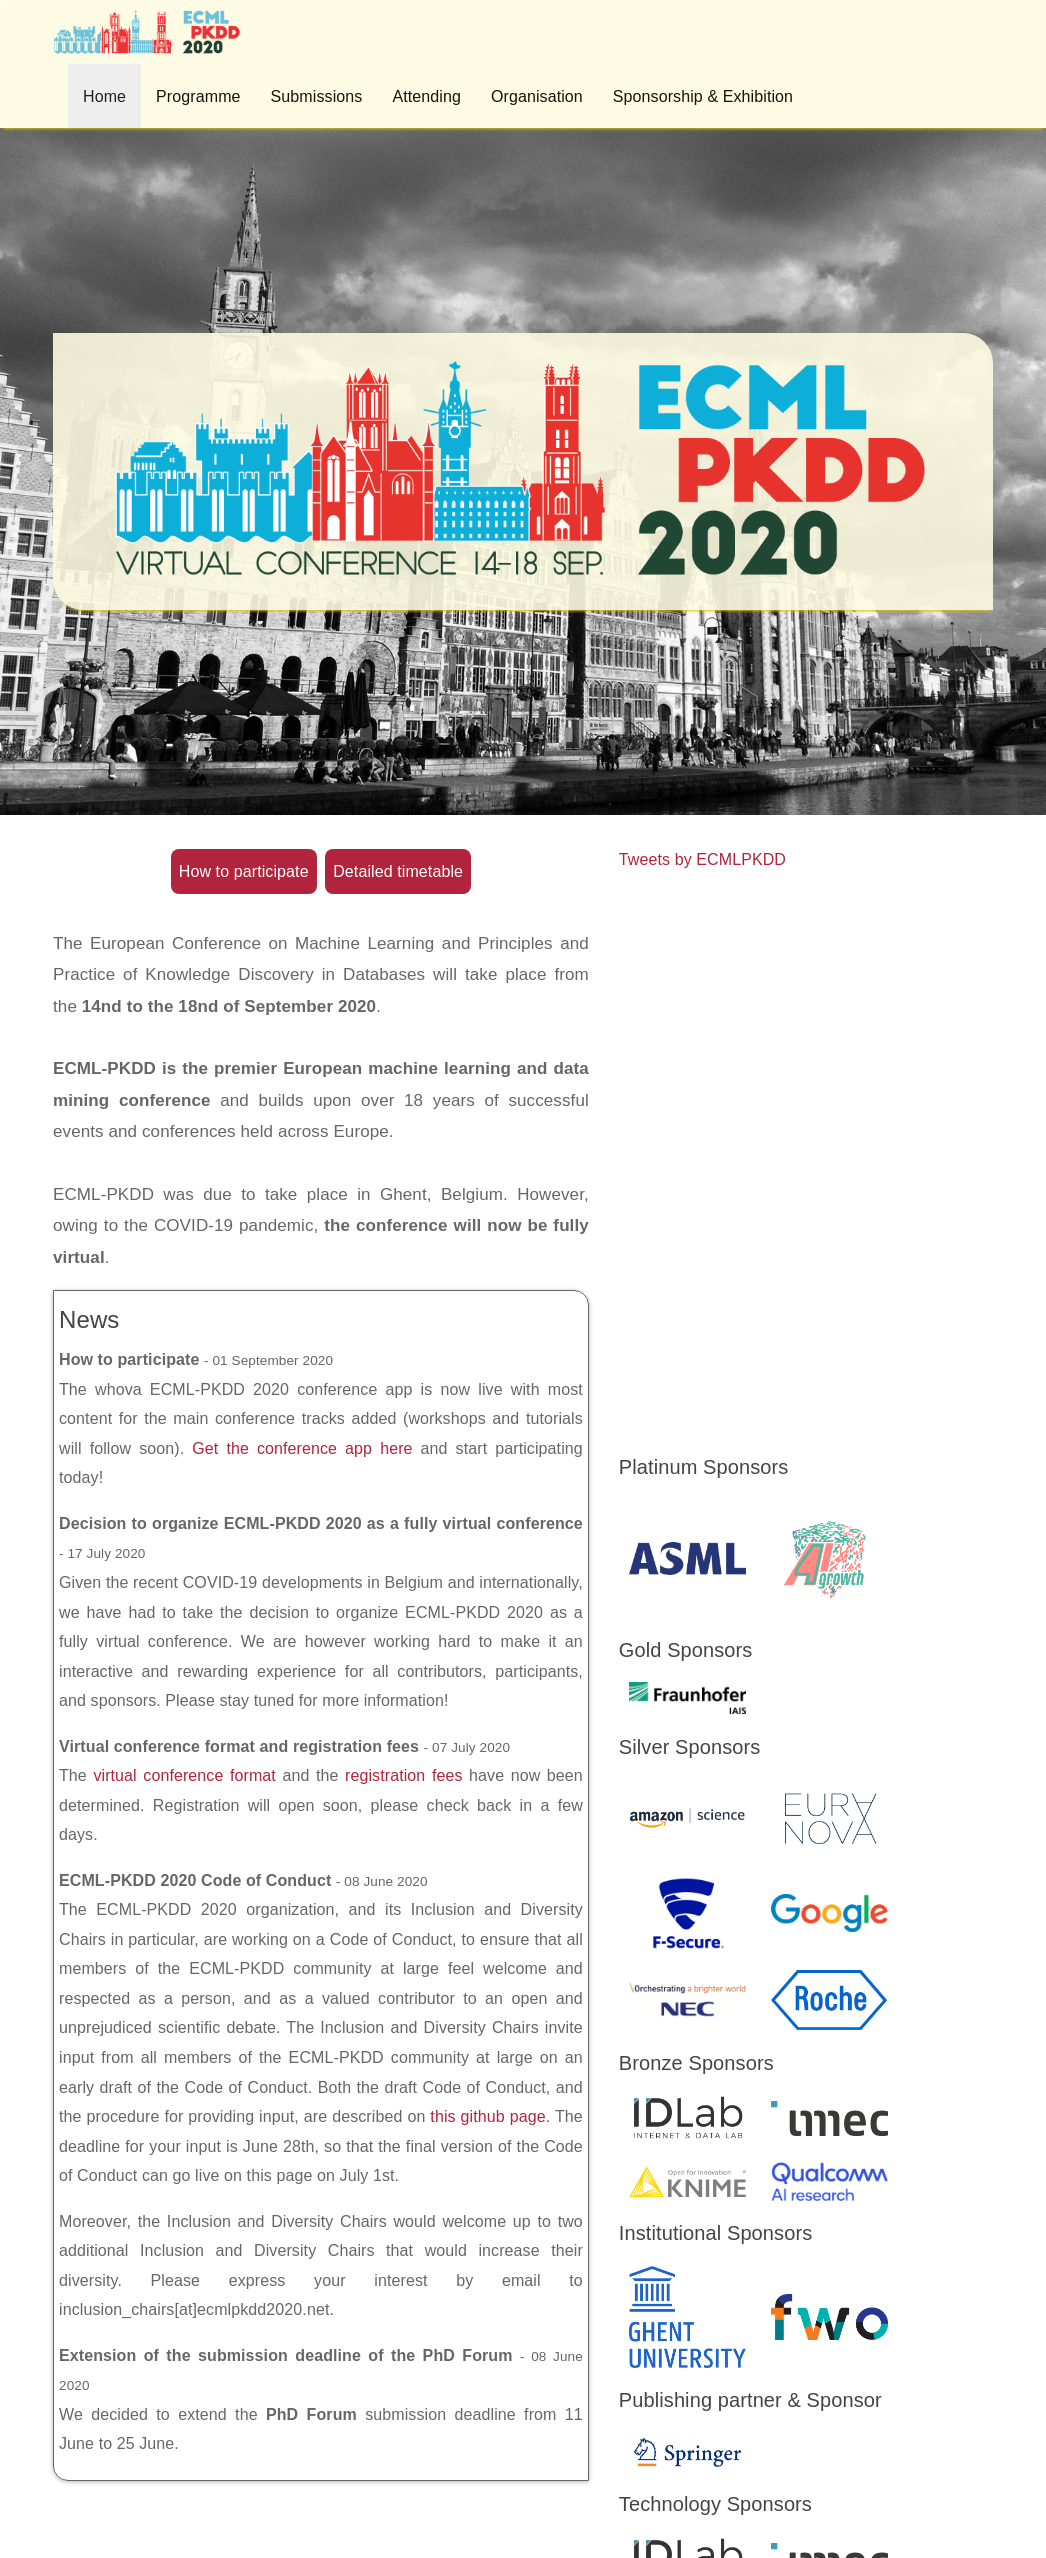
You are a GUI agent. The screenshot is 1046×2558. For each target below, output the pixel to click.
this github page (487, 2116)
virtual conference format (184, 1775)
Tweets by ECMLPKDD (702, 859)
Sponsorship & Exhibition (703, 96)
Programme (198, 96)
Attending (426, 96)
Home (104, 96)
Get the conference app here (302, 1448)
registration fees (404, 1775)
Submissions (317, 96)
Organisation (537, 96)
